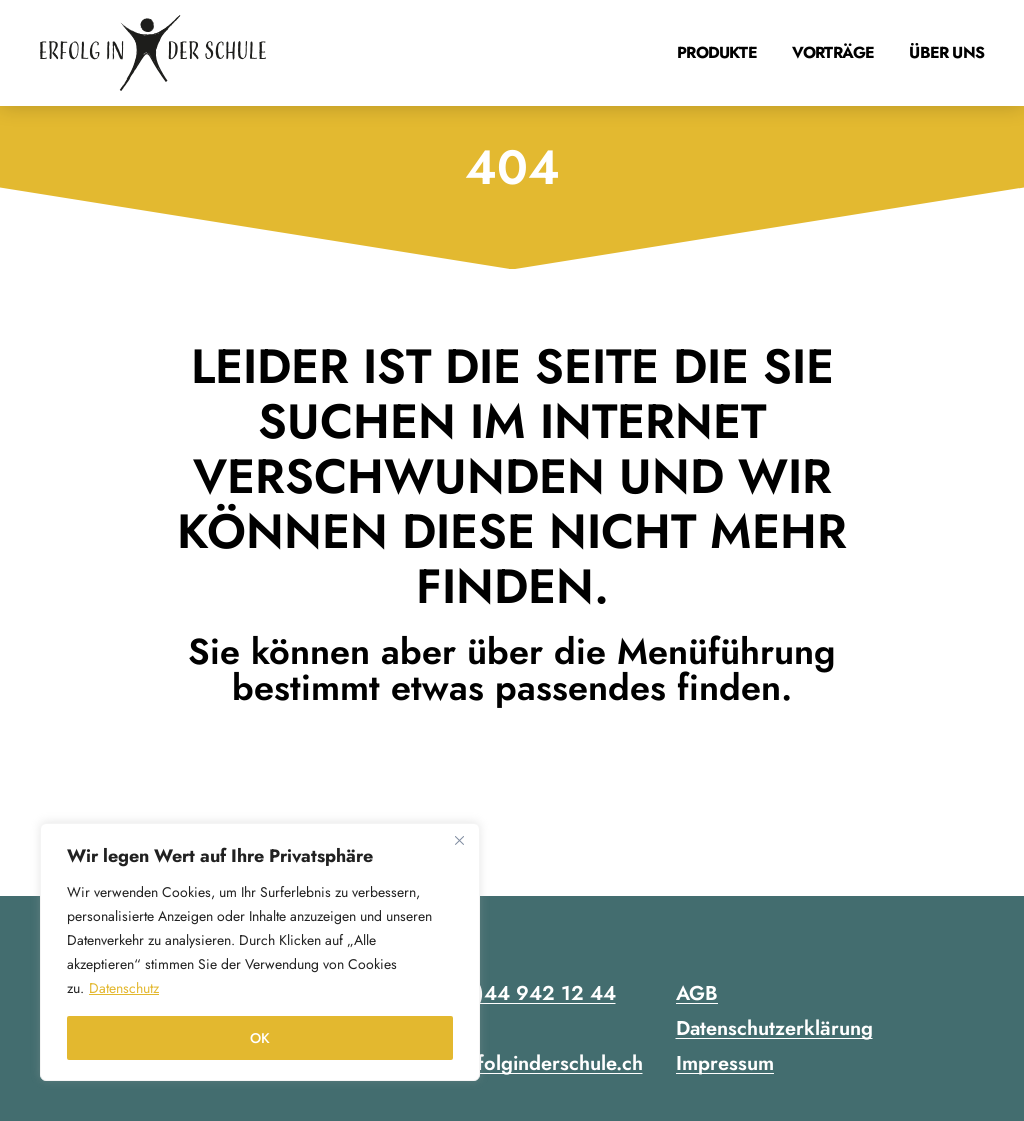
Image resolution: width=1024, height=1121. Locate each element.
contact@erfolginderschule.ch (510, 1063)
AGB (697, 993)
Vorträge (833, 52)
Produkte (717, 52)
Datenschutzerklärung (774, 1028)
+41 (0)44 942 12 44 (515, 993)
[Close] (459, 840)
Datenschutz (124, 988)
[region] (260, 952)
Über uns (946, 52)
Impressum (725, 1063)
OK (260, 1038)
